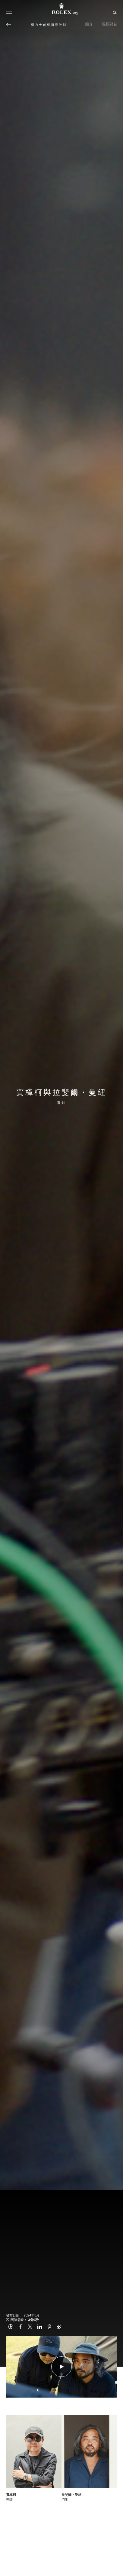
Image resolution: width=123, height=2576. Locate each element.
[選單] (9, 12)
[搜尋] (114, 12)
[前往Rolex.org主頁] (61, 9)
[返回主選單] (8, 24)
